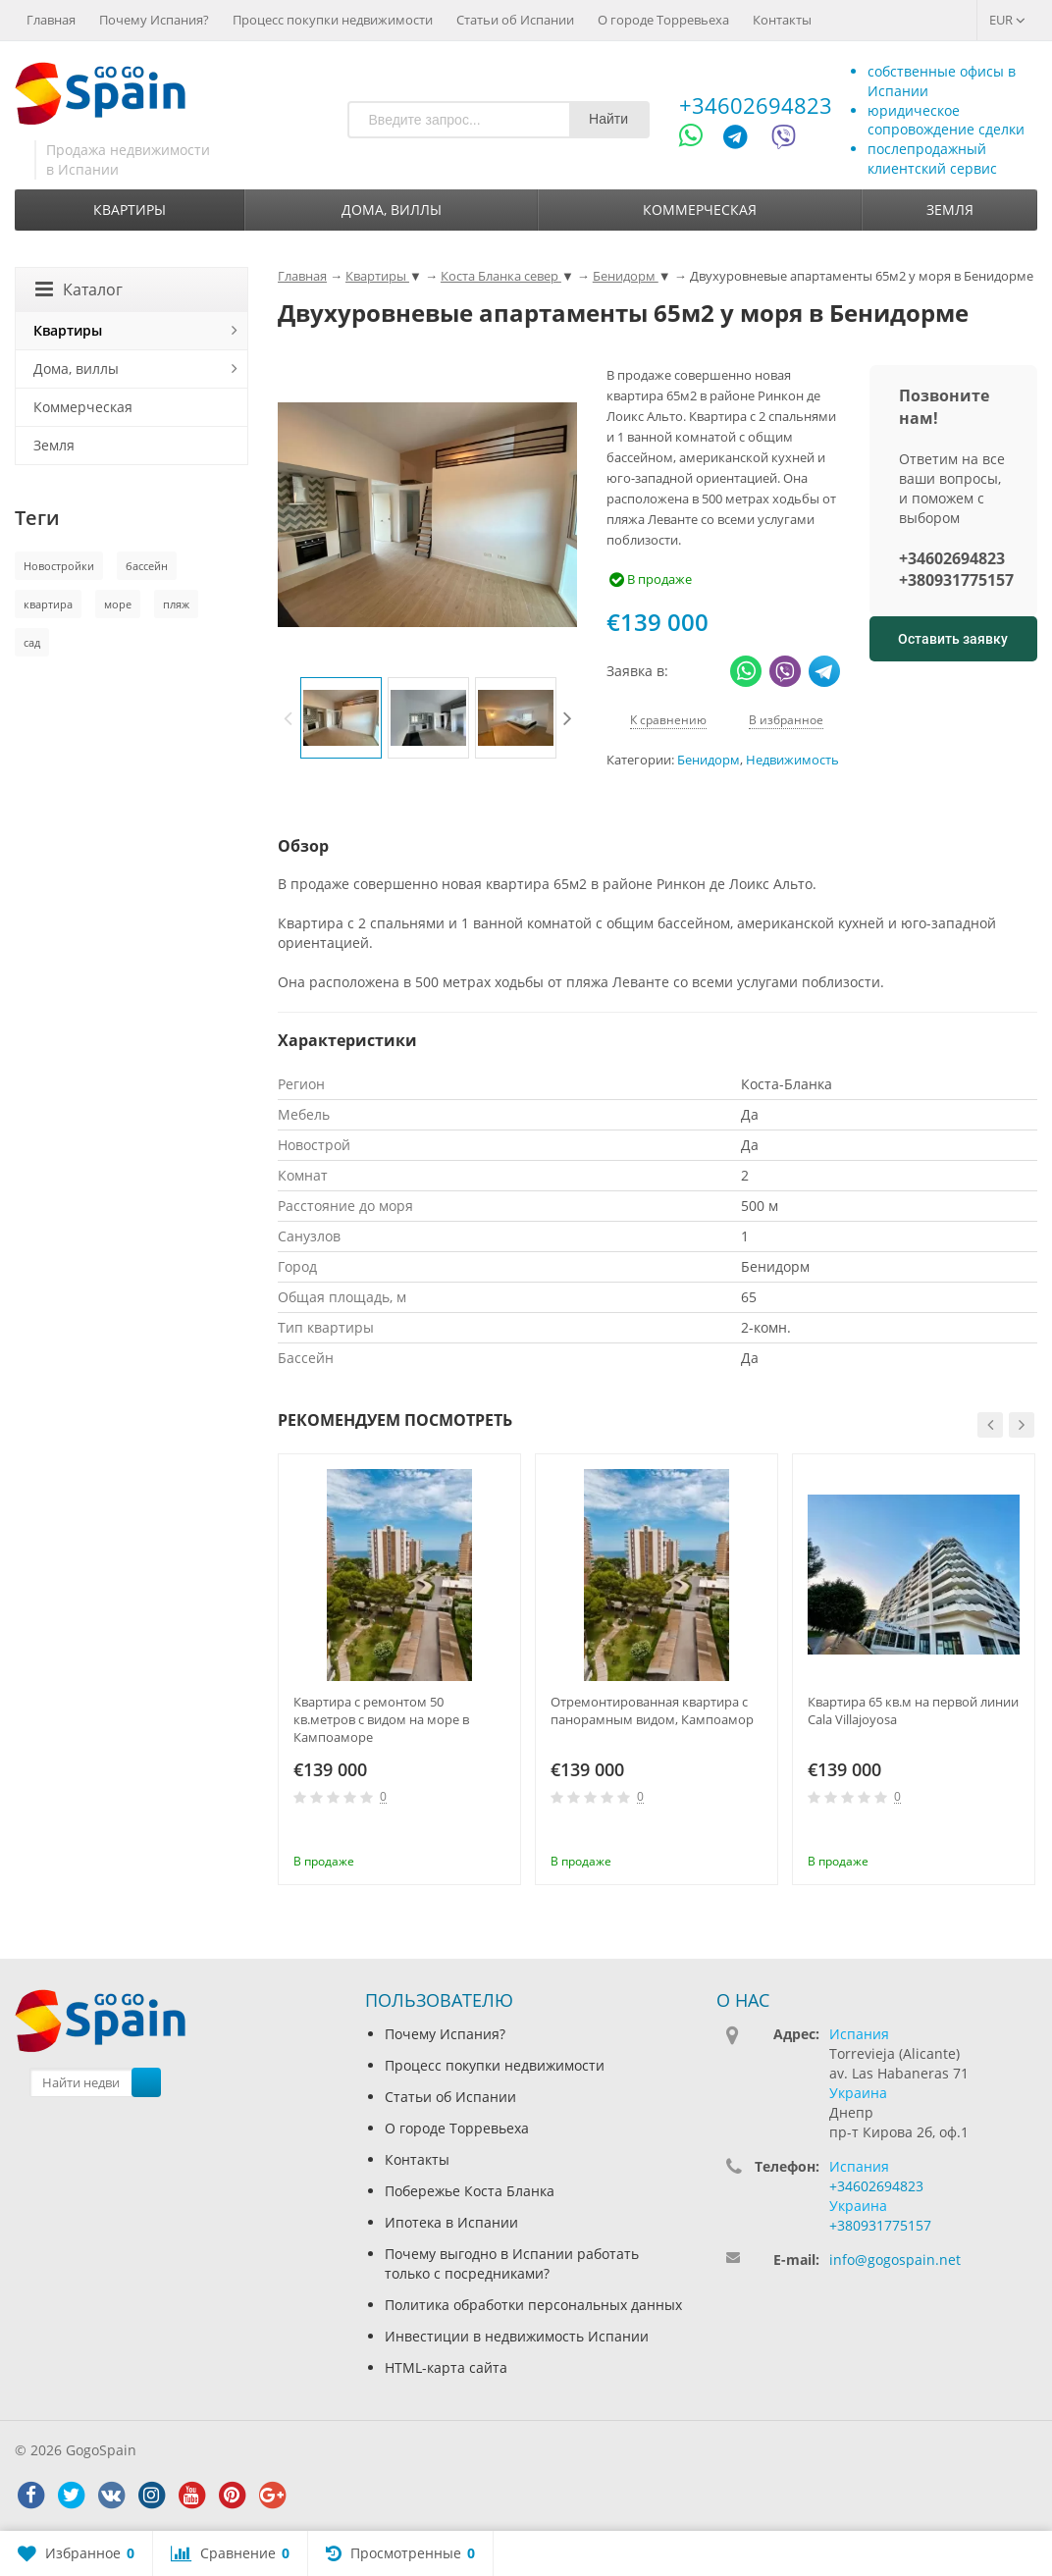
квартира (48, 604)
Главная (51, 19)
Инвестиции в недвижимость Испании (517, 2336)
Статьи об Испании (515, 19)
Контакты (782, 19)
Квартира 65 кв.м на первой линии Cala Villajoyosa (913, 1710)
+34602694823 (755, 105)
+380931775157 (956, 580)
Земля (949, 209)
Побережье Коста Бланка (469, 2191)
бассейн (147, 565)
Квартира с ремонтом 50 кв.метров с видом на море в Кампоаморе (381, 1719)
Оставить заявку (953, 639)
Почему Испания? (154, 19)
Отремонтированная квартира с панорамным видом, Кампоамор (652, 1710)
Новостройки (59, 565)
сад (32, 642)
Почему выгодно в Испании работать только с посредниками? (512, 2263)
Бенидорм (708, 760)
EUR (1007, 19)
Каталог (79, 289)
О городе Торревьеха (663, 19)
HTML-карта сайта (446, 2367)
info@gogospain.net (895, 2259)
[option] (341, 718)
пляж (176, 604)
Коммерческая (700, 209)
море (118, 604)
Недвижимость (792, 760)
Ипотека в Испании (451, 2222)
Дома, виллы (392, 209)
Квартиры (129, 209)
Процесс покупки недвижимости (333, 19)
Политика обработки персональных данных (533, 2304)
